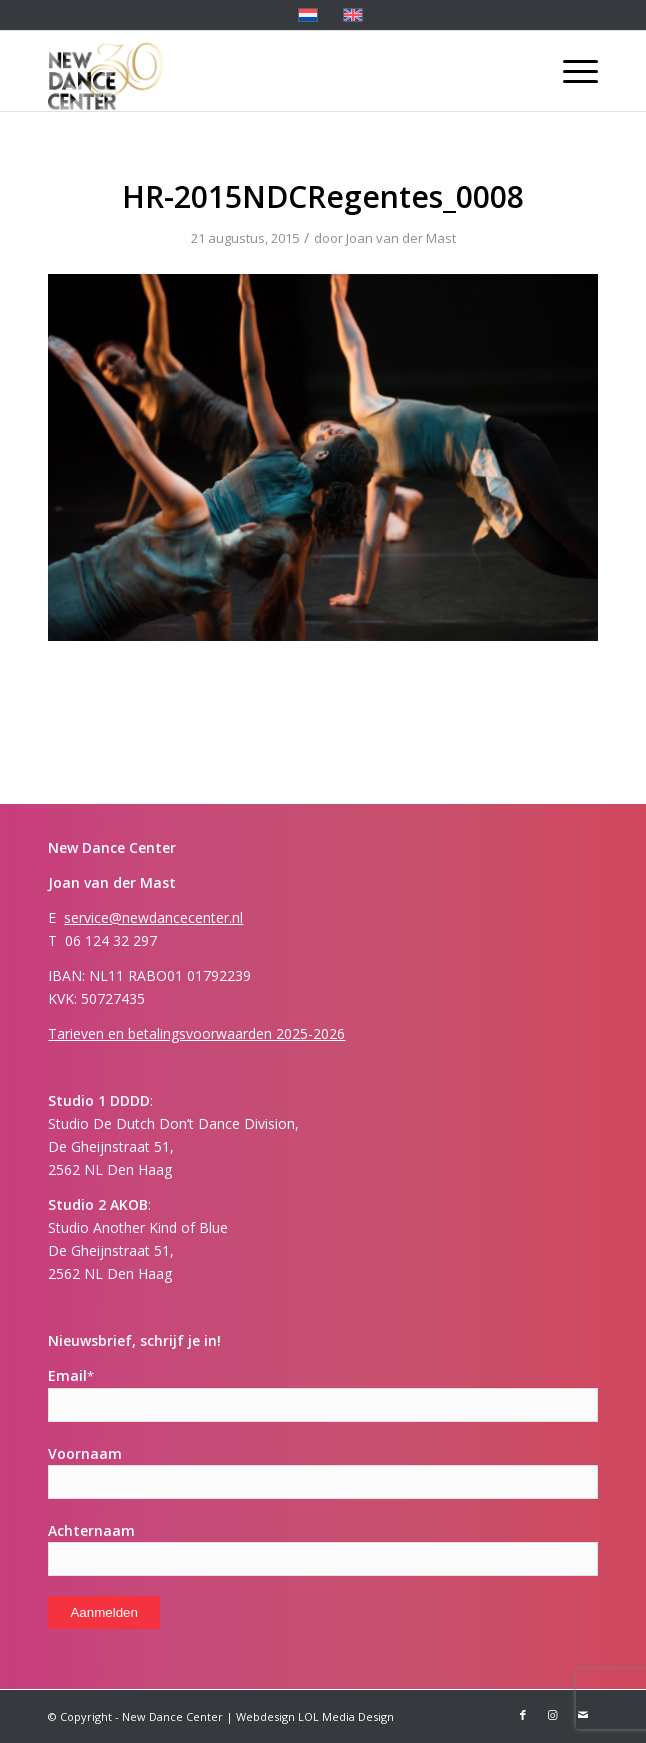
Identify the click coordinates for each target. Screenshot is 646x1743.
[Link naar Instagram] (553, 1715)
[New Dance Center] (267, 71)
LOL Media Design (346, 1716)
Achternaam (91, 1530)
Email (71, 1375)
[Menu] (570, 71)
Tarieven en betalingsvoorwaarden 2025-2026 (196, 1033)
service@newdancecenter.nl (153, 917)
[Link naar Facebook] (523, 1715)
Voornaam (85, 1453)
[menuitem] (570, 71)
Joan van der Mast (401, 238)
